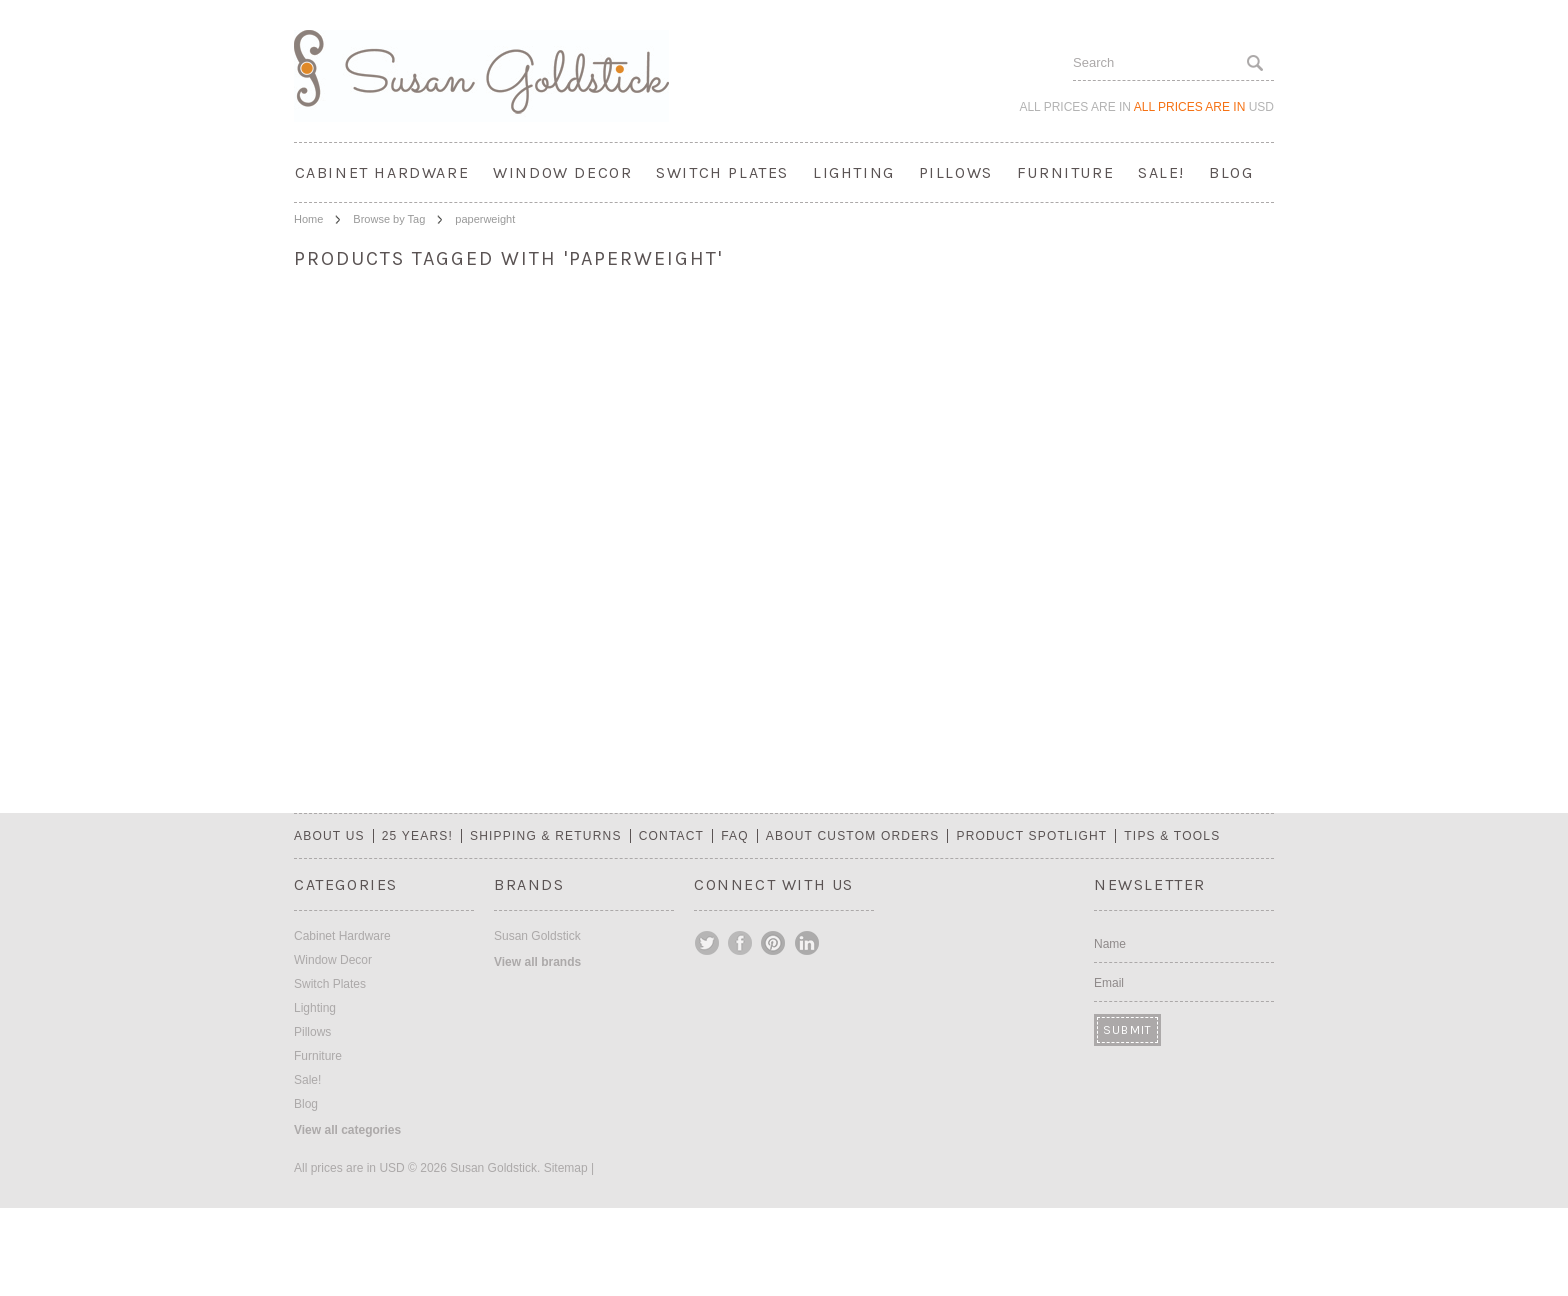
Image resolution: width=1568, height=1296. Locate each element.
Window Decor (562, 172)
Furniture (1065, 172)
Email (1109, 983)
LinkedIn (807, 943)
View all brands (537, 962)
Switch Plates (722, 172)
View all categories (347, 1130)
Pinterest (774, 943)
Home (308, 219)
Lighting (854, 172)
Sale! (1161, 172)
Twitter (708, 943)
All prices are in (1204, 107)
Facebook (741, 943)
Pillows (956, 172)
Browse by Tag (389, 219)
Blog (1231, 172)
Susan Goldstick (537, 936)
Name (1110, 944)
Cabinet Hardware (382, 172)
